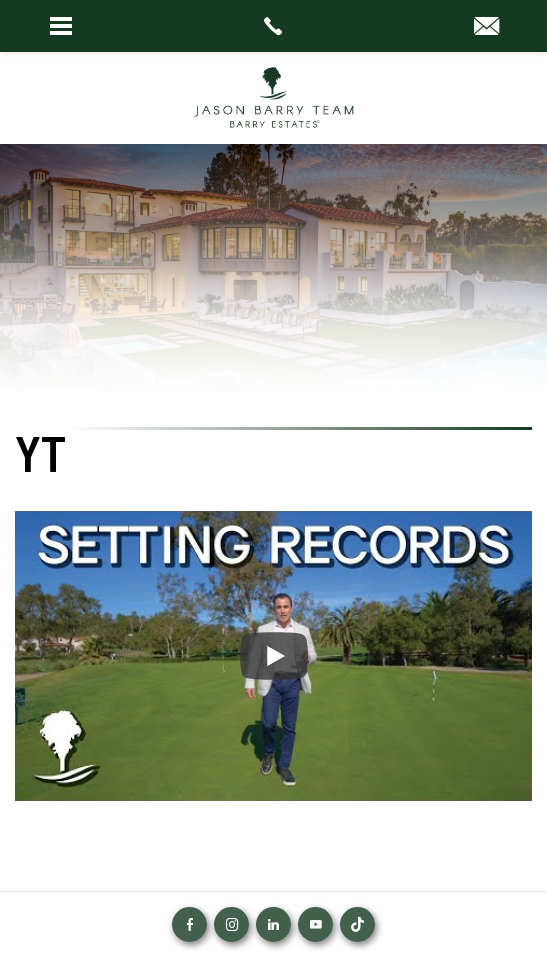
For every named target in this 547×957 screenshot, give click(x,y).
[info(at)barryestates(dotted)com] (486, 28)
